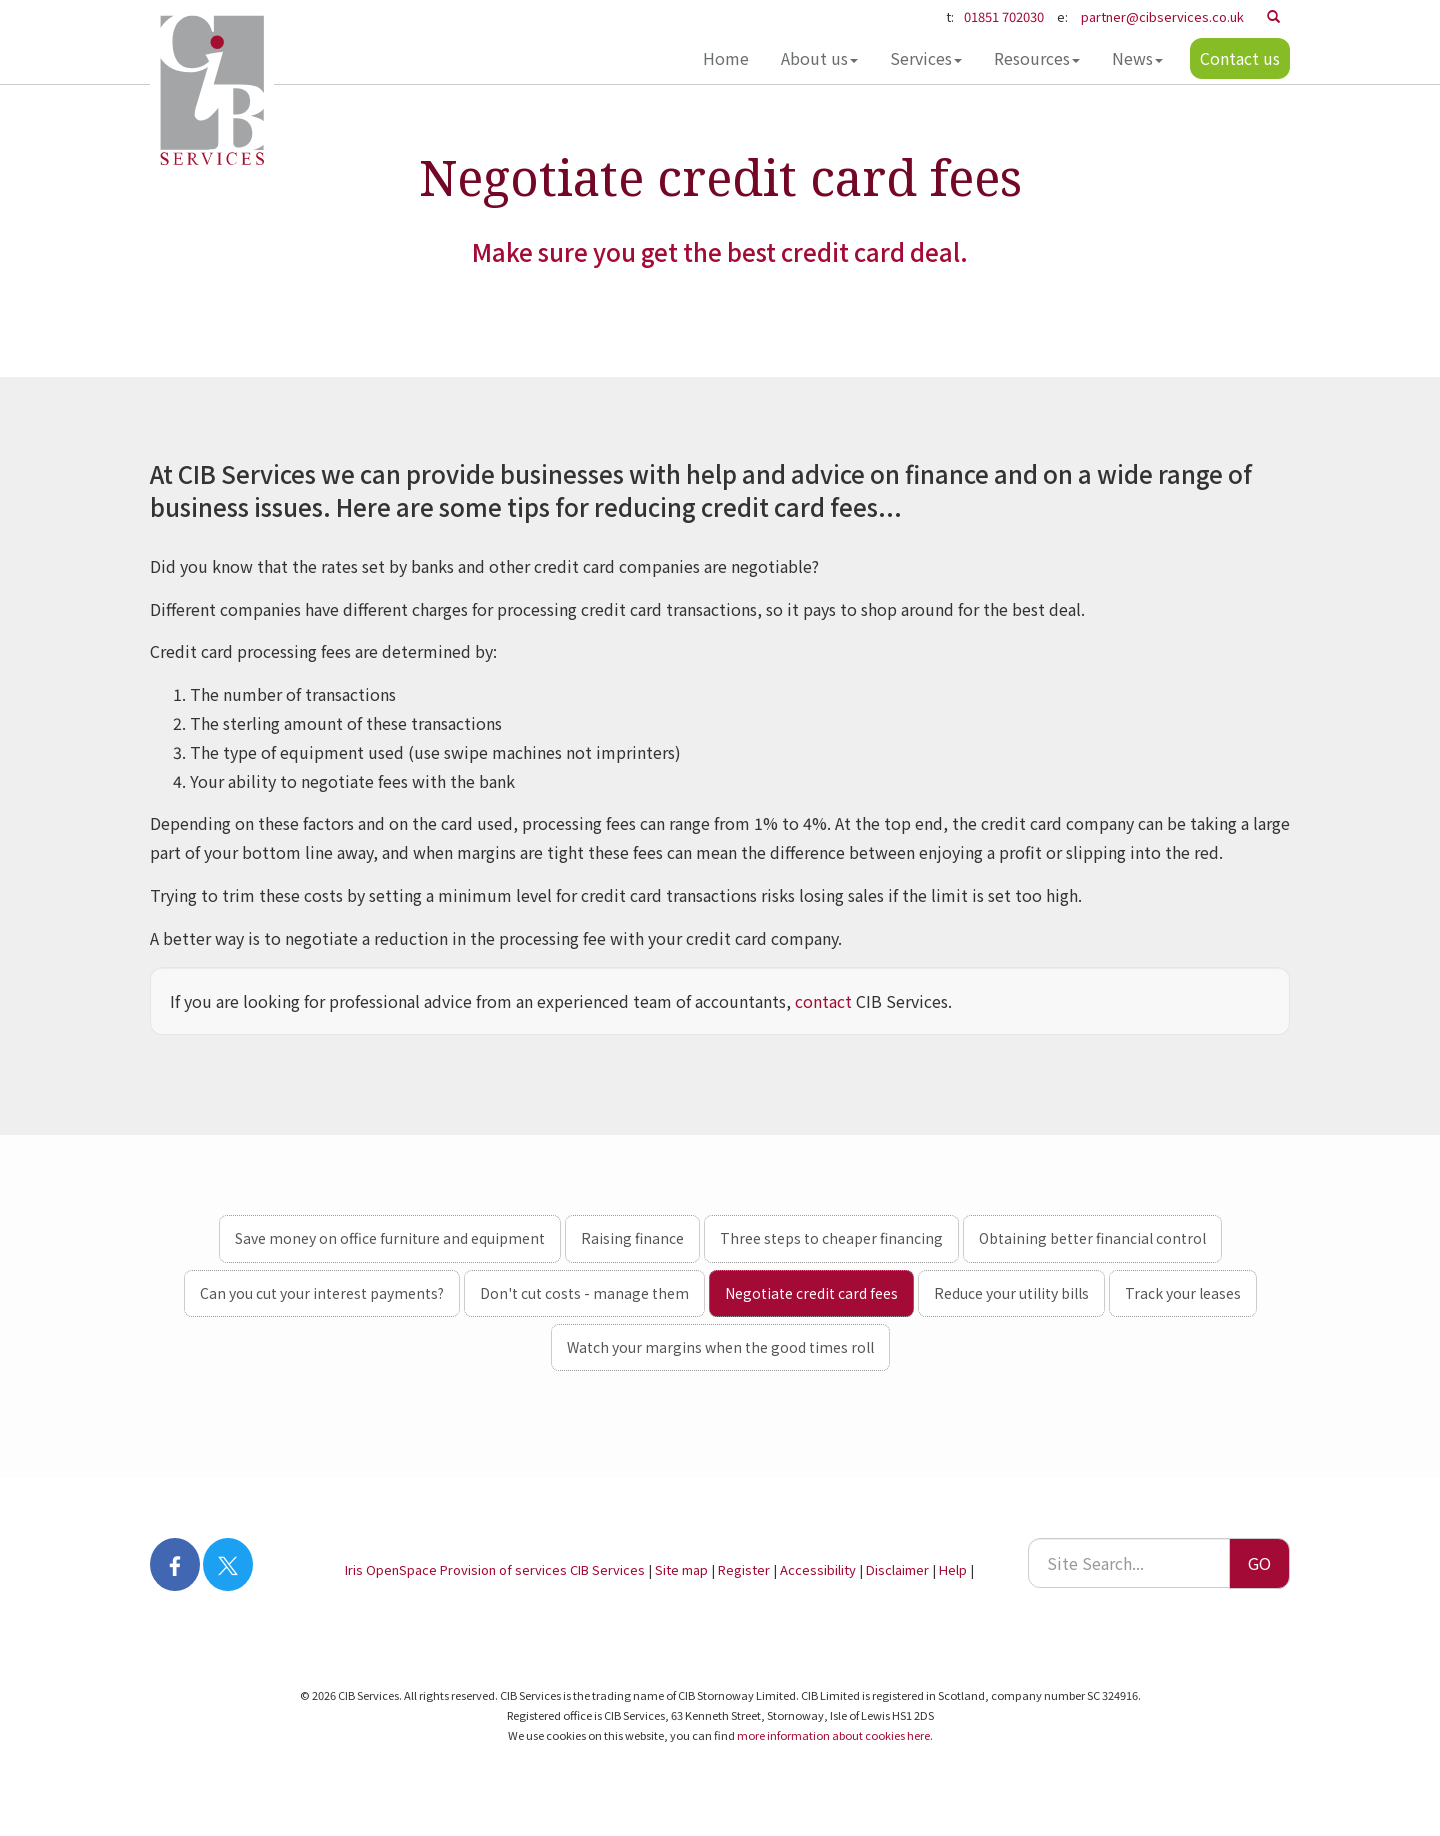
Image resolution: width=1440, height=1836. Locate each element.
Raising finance (632, 1238)
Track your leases (1183, 1293)
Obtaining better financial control (1092, 1238)
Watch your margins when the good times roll (720, 1347)
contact (823, 1001)
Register (744, 1569)
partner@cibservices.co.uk (1162, 16)
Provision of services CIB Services (542, 1569)
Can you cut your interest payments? (322, 1293)
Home (726, 58)
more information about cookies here (833, 1735)
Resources (1037, 58)
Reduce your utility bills (1011, 1293)
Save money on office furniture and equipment (390, 1238)
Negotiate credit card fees (811, 1293)
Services (926, 58)
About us (819, 58)
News (1137, 58)
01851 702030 (1004, 16)
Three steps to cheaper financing (831, 1238)
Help (953, 1569)
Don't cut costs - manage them (584, 1293)
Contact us (1240, 58)
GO (1259, 1563)
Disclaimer (897, 1569)
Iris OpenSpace (391, 1569)
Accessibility (818, 1569)
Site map (681, 1569)
